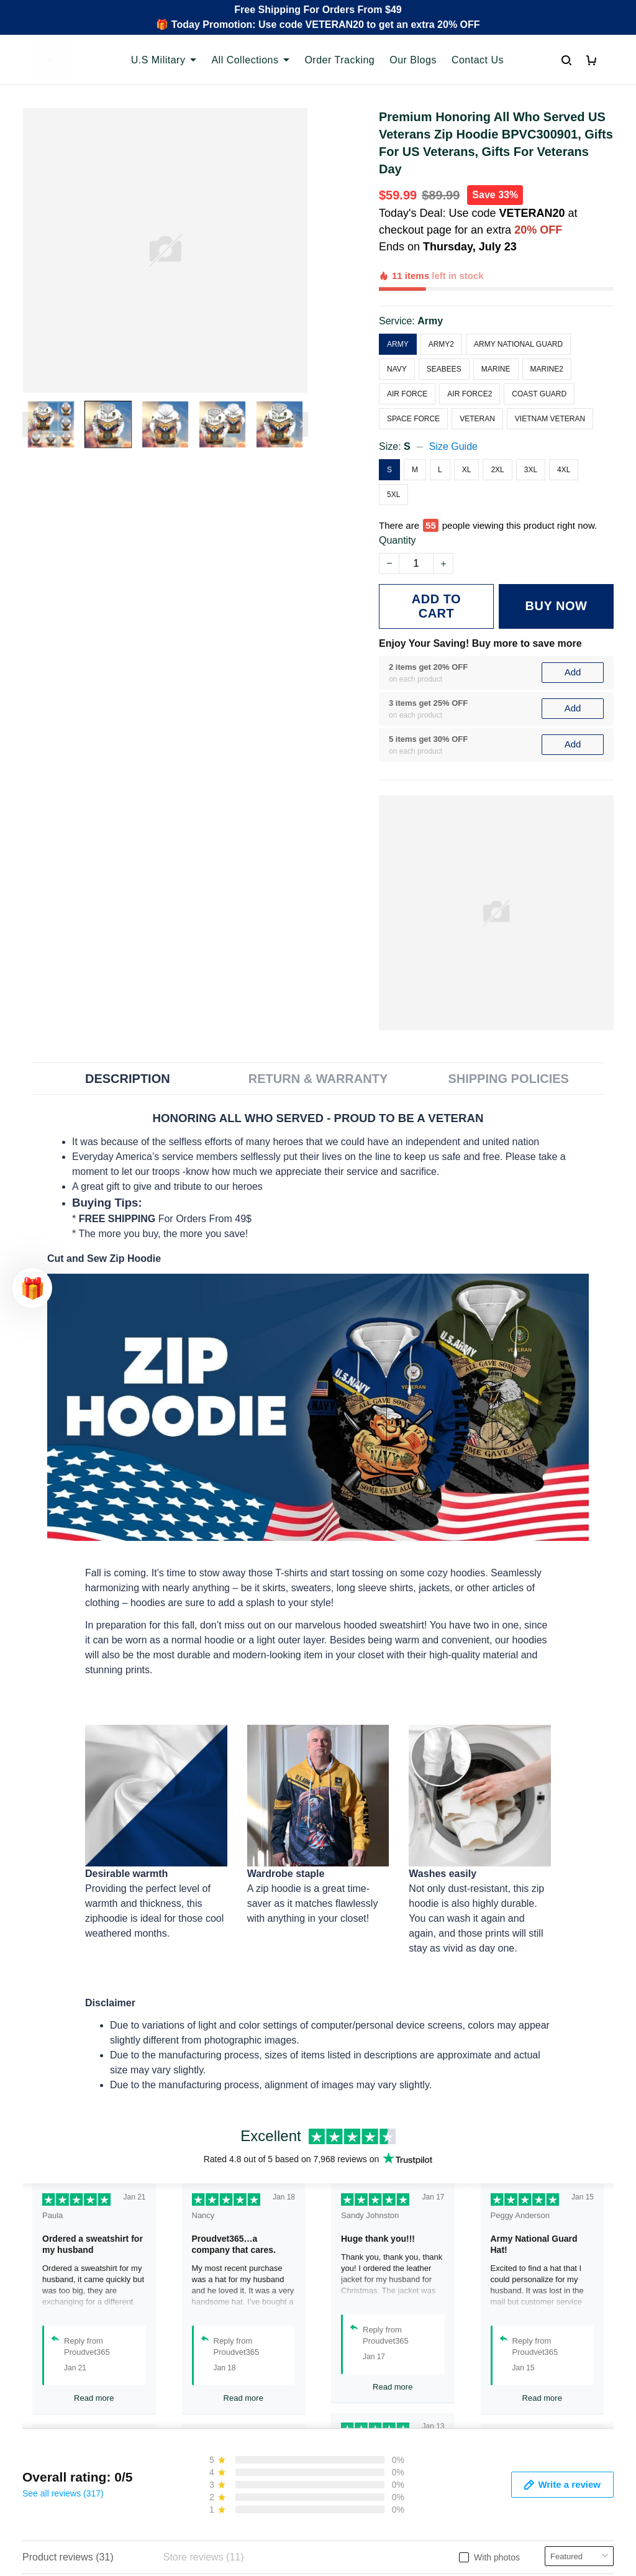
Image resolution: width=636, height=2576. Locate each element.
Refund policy (358, 2483)
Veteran (477, 376)
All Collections (250, 60)
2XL (497, 426)
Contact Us (478, 60)
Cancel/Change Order (223, 2504)
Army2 (441, 301)
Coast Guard (539, 351)
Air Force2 (469, 351)
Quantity (397, 497)
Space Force (413, 376)
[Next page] (302, 424)
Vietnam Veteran (550, 376)
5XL (393, 451)
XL (466, 426)
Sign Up (585, 2519)
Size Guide (453, 403)
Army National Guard (518, 301)
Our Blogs (413, 60)
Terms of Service (365, 2441)
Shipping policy (361, 2462)
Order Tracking (339, 60)
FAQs (187, 2462)
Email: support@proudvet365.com (82, 2501)
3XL (530, 426)
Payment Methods (215, 2483)
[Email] (520, 2520)
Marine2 (546, 326)
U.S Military (164, 60)
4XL (563, 426)
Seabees (444, 326)
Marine (496, 326)
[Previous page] (28, 424)
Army (430, 278)
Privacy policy (358, 2419)
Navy (397, 326)
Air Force (407, 351)
